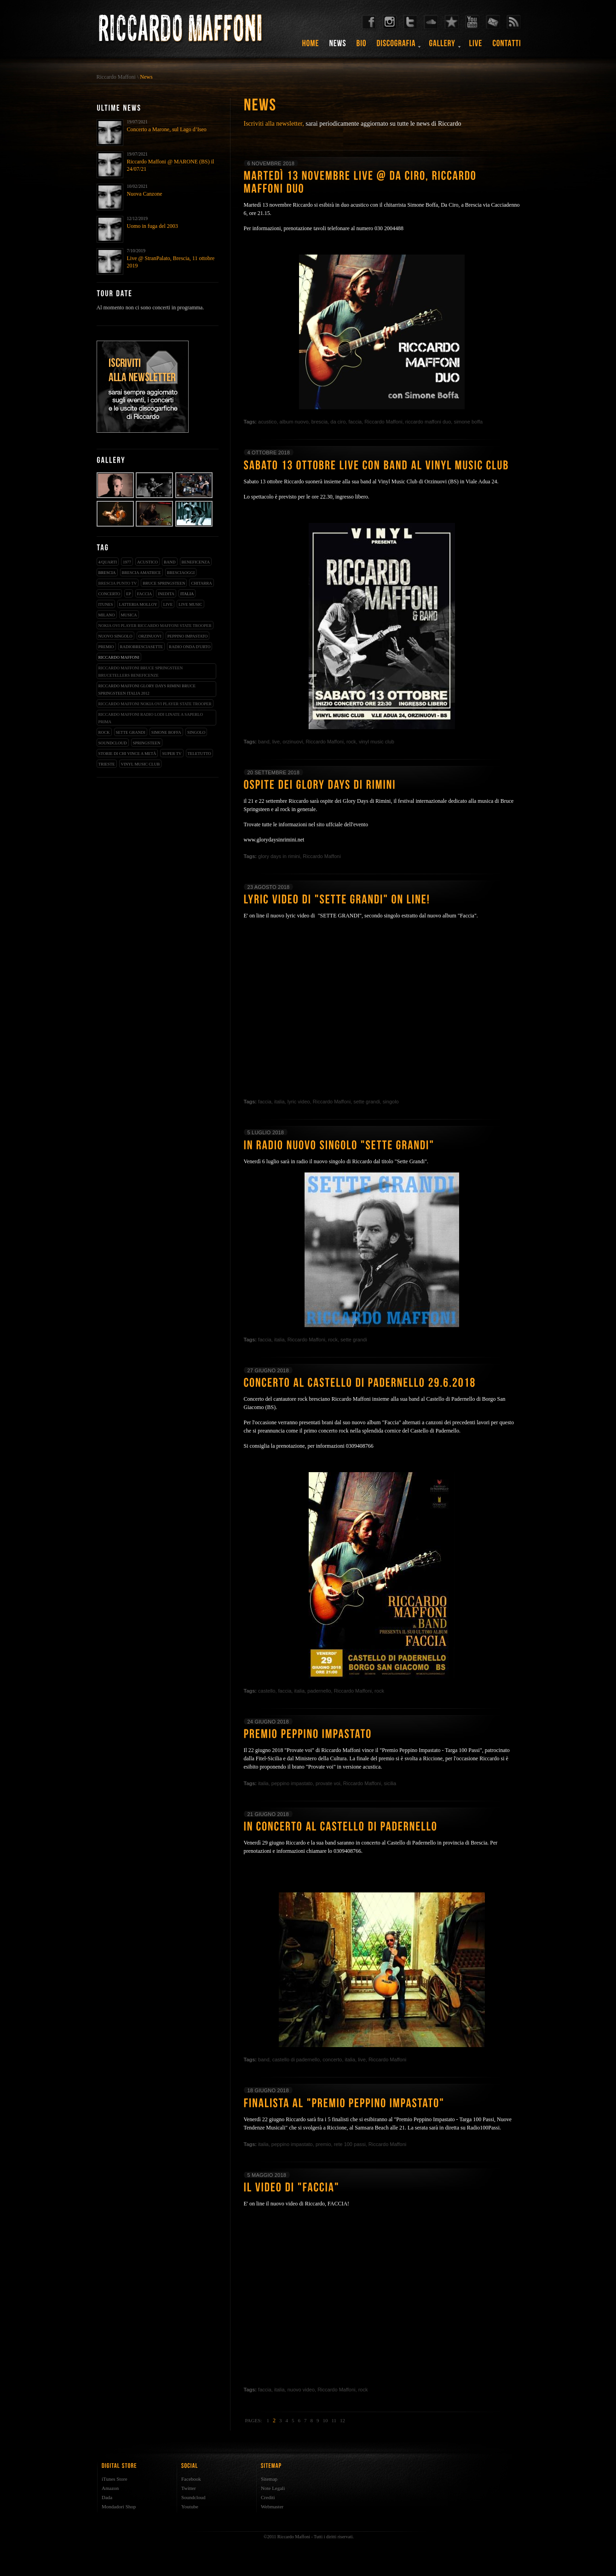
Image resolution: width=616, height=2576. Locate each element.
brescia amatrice (141, 572)
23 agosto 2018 (269, 887)
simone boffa (166, 732)
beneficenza (196, 562)
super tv (171, 753)
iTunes (105, 604)
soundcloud (112, 743)
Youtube (189, 2506)
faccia (144, 594)
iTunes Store (114, 2479)
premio (106, 646)
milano (106, 615)
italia (187, 594)
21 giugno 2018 (268, 1814)
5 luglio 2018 (266, 1132)
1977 (127, 562)
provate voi (328, 1783)
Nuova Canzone (144, 194)
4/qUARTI (107, 562)
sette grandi (130, 732)
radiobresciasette (141, 646)
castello (266, 1691)
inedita (166, 594)
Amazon (110, 2488)
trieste (106, 764)
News (146, 77)
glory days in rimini (279, 856)
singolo (196, 732)
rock (104, 732)
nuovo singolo (115, 636)
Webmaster (272, 2506)
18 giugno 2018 (268, 2090)
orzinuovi (149, 636)
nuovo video (301, 2389)
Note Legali (273, 2488)
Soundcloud (193, 2497)
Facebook (191, 2479)
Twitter (188, 2488)
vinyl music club (140, 764)
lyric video (299, 1101)
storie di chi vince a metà (127, 753)
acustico (147, 562)
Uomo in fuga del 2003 (152, 226)
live (168, 604)
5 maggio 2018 (267, 2175)
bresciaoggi (181, 572)
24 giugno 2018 (268, 1721)
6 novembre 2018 (271, 163)
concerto (109, 594)
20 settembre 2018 (273, 772)
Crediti (268, 2497)
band (170, 562)
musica (129, 615)
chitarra (201, 583)
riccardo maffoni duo (428, 421)
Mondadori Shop (119, 2506)
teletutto (199, 753)
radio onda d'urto (189, 646)
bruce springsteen (164, 583)
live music (190, 604)
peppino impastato (187, 636)
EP (128, 594)
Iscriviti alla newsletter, (274, 123)
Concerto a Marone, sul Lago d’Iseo (167, 129)
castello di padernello (296, 2059)
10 (325, 2420)
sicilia (390, 1783)
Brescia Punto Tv (117, 583)
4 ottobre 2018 (269, 452)
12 (342, 2420)
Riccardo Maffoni (116, 77)
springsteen (147, 743)
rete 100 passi (350, 2144)
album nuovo (294, 421)
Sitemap (269, 2479)
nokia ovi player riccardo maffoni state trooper (155, 625)
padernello (319, 1691)
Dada (107, 2497)
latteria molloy (138, 604)
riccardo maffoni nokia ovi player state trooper (155, 704)
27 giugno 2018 (268, 1370)
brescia (107, 572)
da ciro (337, 421)
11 (333, 2420)
